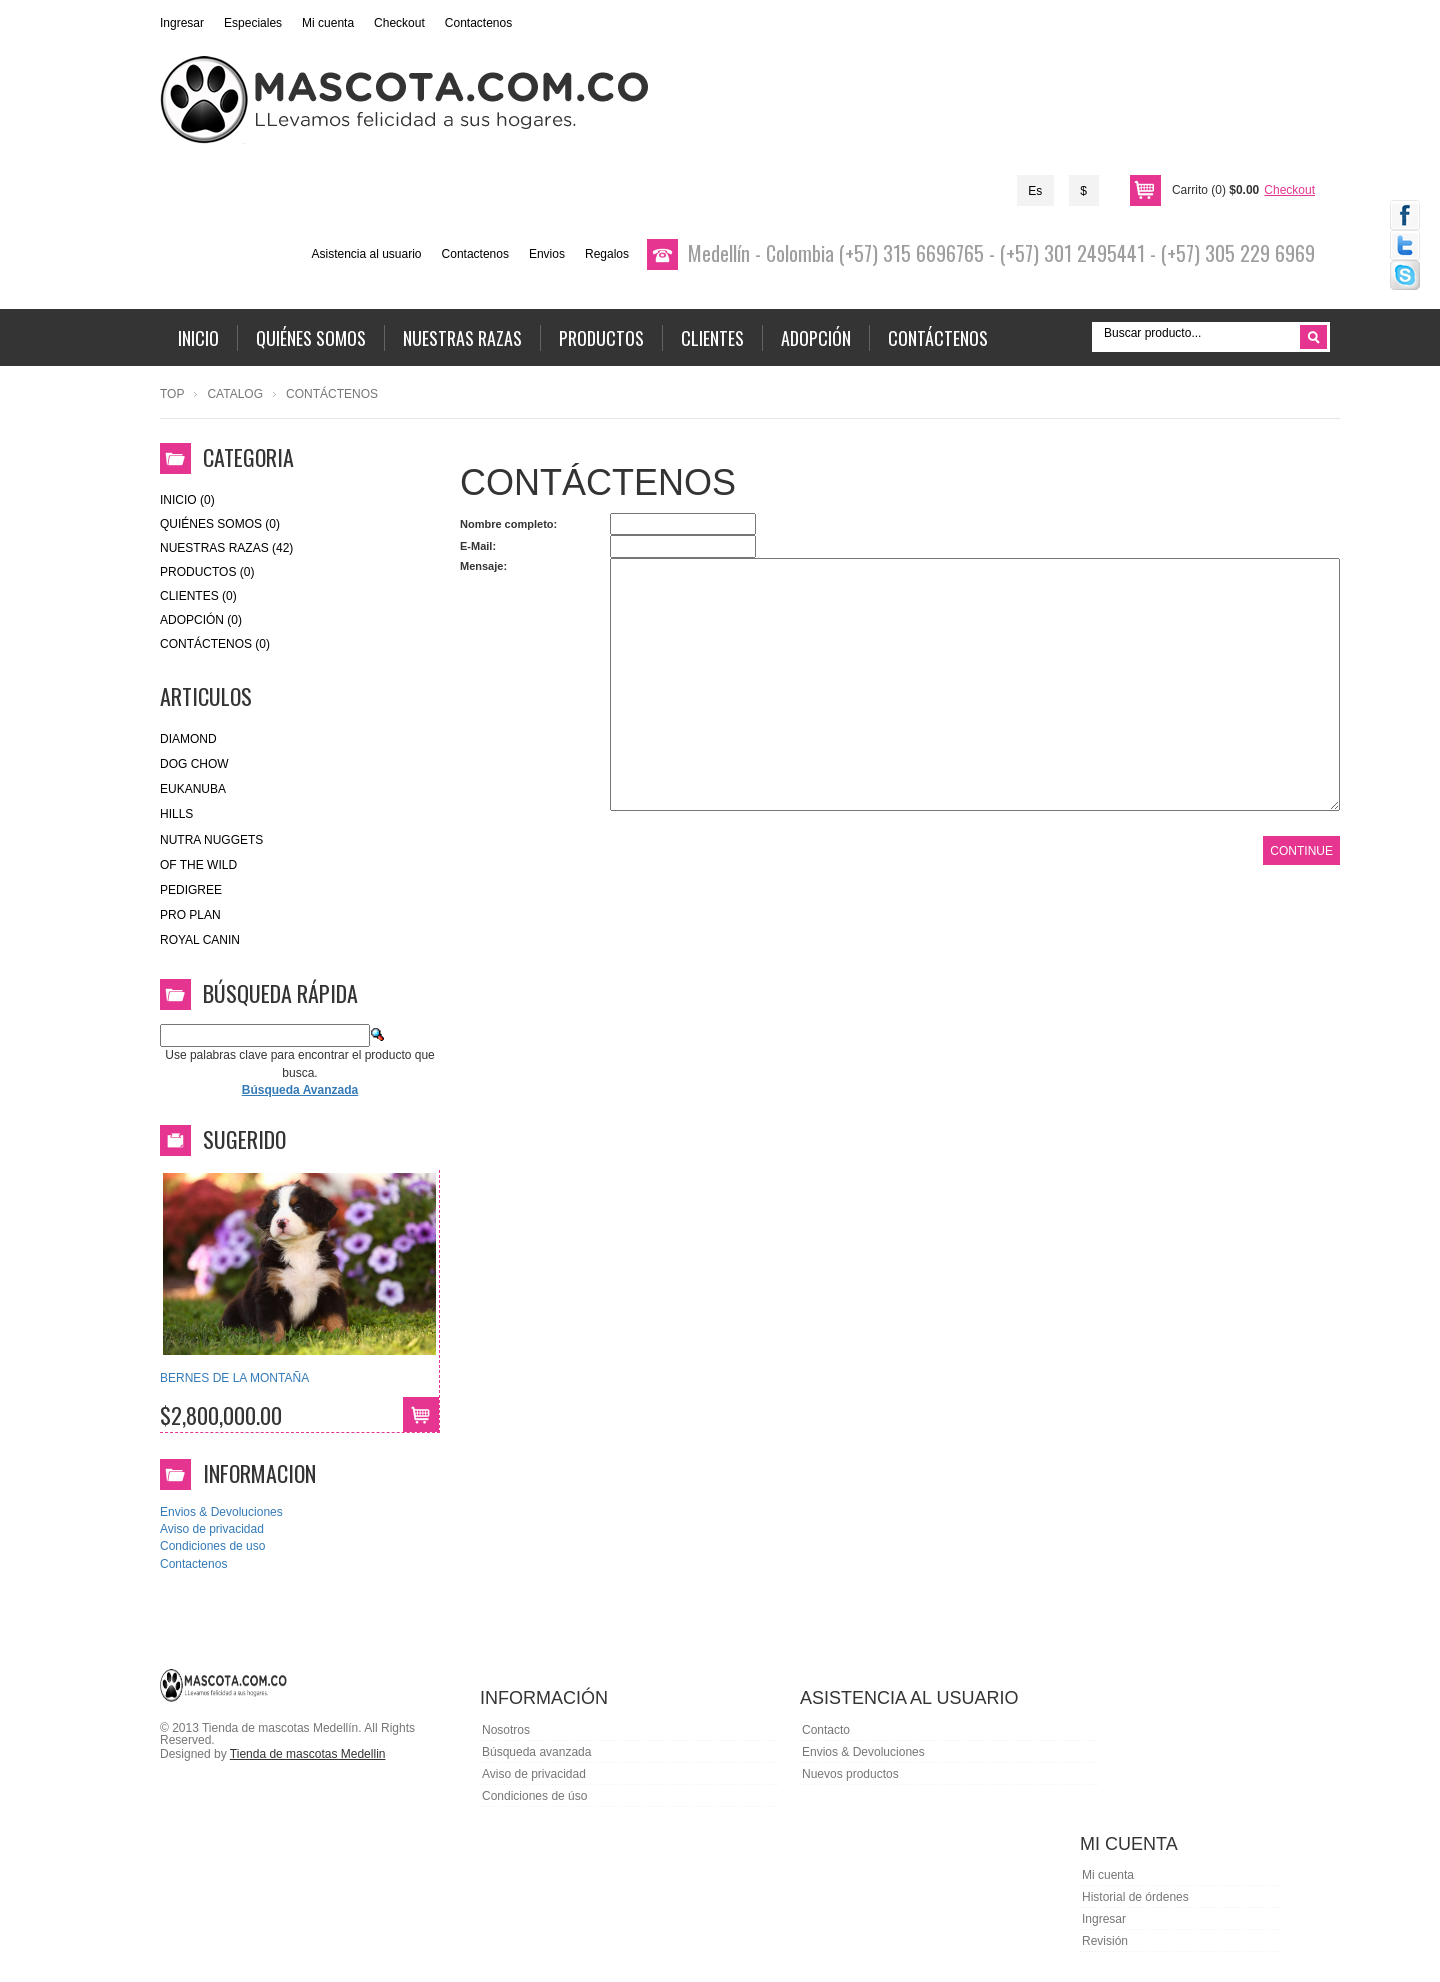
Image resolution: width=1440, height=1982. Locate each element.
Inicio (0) (187, 500)
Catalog (235, 394)
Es (1035, 191)
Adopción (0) (201, 620)
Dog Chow (194, 764)
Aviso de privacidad (212, 1529)
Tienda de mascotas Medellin (308, 1754)
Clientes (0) (198, 596)
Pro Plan (190, 915)
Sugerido (244, 1139)
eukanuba (193, 789)
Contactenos (478, 23)
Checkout (399, 23)
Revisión (1105, 1941)
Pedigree (191, 890)
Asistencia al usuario (366, 254)
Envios (547, 254)
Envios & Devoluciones (221, 1512)
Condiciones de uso (212, 1546)
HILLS (176, 814)
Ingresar (182, 23)
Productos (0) (207, 572)
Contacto (826, 1730)
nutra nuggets (211, 840)
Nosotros (506, 1730)
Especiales (253, 23)
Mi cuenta (328, 23)
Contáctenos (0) (215, 644)
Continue (1301, 851)
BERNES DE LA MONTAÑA (234, 1378)
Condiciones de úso (534, 1796)
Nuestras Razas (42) (226, 548)
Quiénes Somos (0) (220, 524)
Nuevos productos (850, 1774)
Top (172, 394)
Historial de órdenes (1135, 1897)
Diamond (188, 739)
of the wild (198, 865)
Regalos (607, 254)
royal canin (200, 940)
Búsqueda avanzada (536, 1752)
